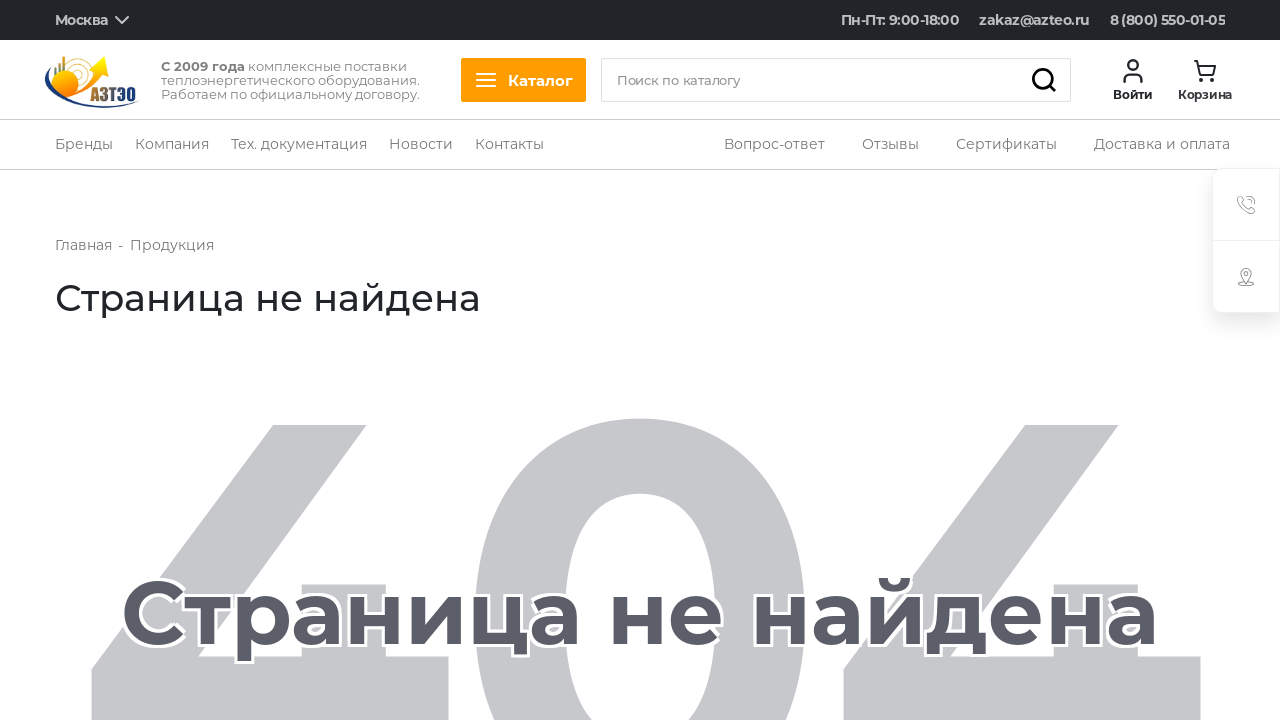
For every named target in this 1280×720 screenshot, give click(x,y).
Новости (421, 144)
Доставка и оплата (1162, 144)
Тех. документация (299, 144)
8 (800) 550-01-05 (1167, 20)
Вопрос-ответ (774, 144)
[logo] (93, 80)
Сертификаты (1006, 144)
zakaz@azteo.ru (1034, 20)
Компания (172, 144)
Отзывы (890, 144)
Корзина (1205, 95)
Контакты (509, 144)
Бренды (84, 144)
